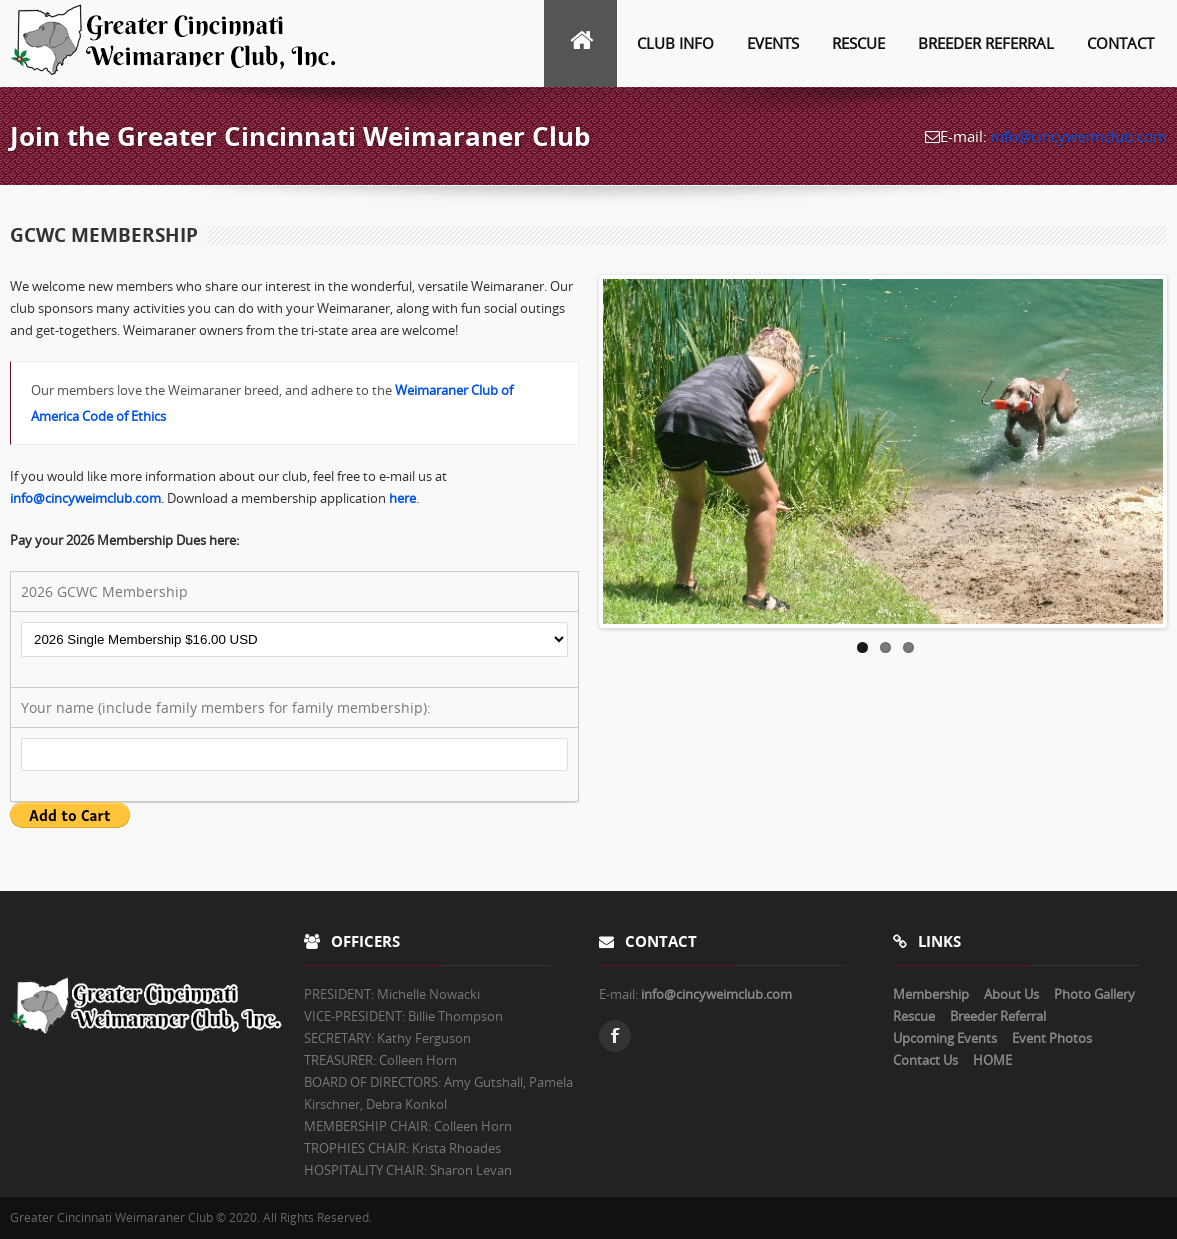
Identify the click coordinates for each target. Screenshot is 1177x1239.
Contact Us (925, 1060)
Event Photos (1052, 1038)
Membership (931, 994)
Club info (675, 43)
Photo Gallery (1094, 994)
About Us (1011, 994)
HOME (992, 1060)
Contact (1120, 43)
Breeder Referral (986, 43)
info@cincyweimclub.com (1079, 136)
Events (773, 43)
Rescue (858, 43)
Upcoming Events (945, 1038)
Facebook (615, 1036)
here (402, 498)
